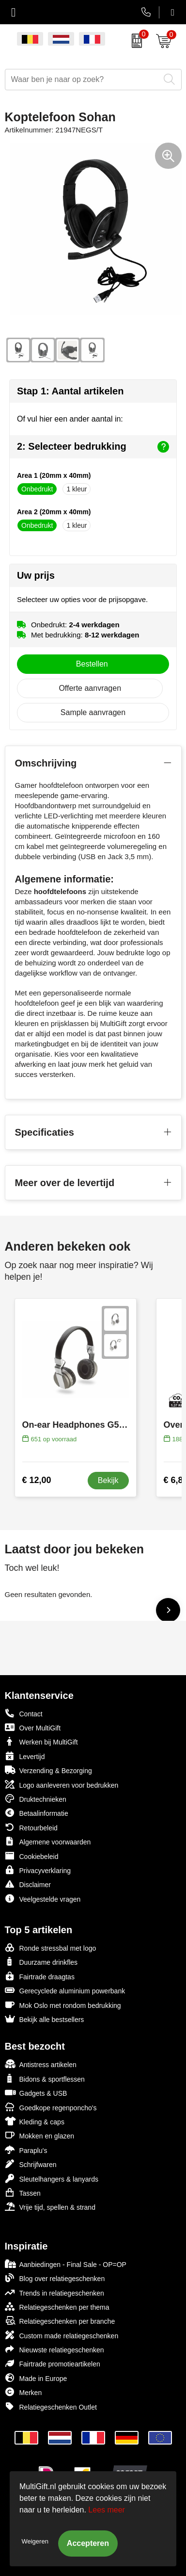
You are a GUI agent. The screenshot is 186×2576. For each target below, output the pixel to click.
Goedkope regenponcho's (51, 2107)
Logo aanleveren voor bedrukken (62, 1784)
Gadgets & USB (36, 2092)
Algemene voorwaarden (48, 1841)
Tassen (23, 2192)
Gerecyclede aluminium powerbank (65, 1990)
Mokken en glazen (40, 2135)
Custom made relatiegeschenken (62, 2335)
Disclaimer (28, 1884)
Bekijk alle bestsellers (44, 2018)
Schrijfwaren (31, 2163)
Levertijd (25, 1756)
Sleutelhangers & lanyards (51, 2178)
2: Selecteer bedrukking (93, 447)
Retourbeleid (31, 1827)
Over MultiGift (33, 1727)
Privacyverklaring (38, 1870)
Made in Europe (36, 2377)
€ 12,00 (36, 1480)
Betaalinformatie (36, 1812)
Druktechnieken (35, 1798)
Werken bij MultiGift (41, 1741)
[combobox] (82, 79)
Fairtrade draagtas (40, 1976)
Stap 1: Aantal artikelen (70, 391)
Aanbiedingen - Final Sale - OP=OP (65, 2263)
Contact (24, 1713)
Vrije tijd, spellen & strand (50, 2206)
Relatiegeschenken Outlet (51, 2406)
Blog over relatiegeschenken (55, 2278)
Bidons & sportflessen (45, 2078)
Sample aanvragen (93, 712)
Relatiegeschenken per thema (57, 2306)
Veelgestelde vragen (43, 1898)
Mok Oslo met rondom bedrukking (63, 2004)
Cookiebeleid (32, 1855)
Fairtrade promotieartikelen (52, 2363)
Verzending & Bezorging (48, 1770)
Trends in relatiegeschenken (54, 2292)
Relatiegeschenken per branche (60, 2320)
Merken (23, 2392)
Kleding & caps (34, 2121)
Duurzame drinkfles (41, 1961)
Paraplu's (26, 2149)
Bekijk (108, 1480)
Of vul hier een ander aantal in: (70, 419)
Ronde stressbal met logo (50, 1947)
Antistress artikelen (41, 2064)
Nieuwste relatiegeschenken (54, 2349)
